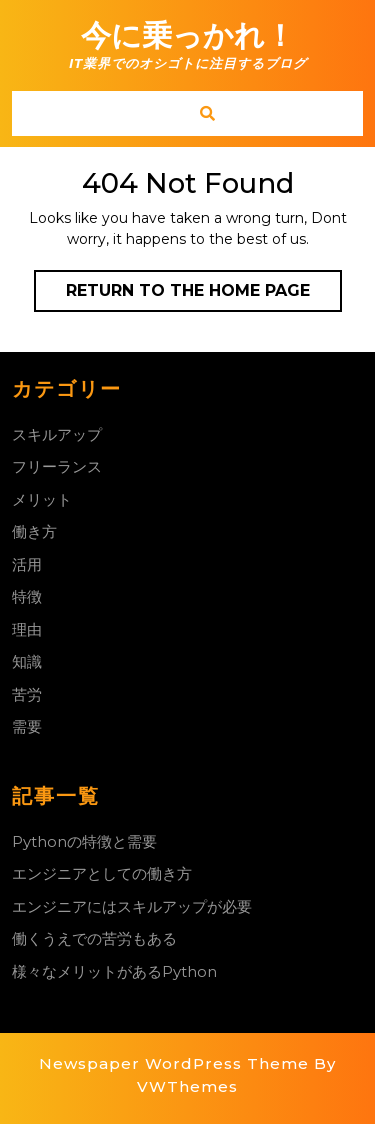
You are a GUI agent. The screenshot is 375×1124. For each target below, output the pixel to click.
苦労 (27, 694)
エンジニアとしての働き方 (102, 873)
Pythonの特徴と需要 (84, 841)
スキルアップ (57, 434)
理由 (27, 629)
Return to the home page (204, 295)
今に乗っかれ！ (188, 35)
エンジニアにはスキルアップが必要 (132, 906)
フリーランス (57, 466)
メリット (42, 499)
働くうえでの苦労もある (94, 938)
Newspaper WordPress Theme (174, 1063)
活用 (27, 564)
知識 (27, 661)
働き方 (34, 531)
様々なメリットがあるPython (114, 971)
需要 (27, 726)
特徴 (27, 596)
